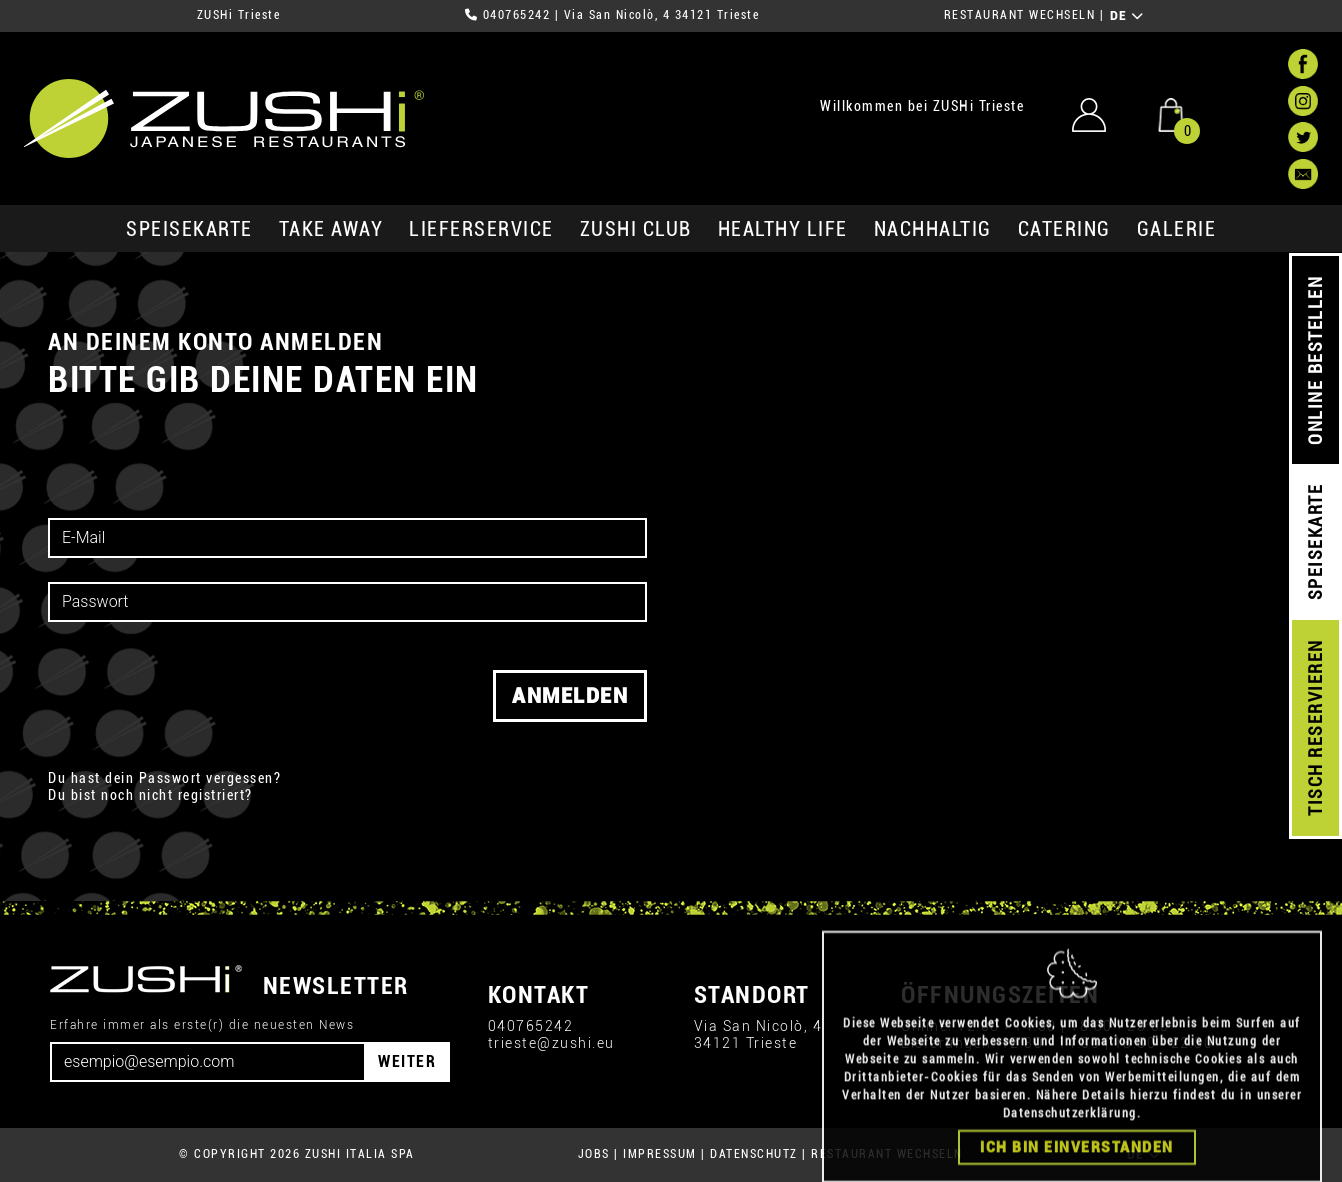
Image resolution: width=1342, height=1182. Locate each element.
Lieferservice (481, 229)
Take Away (331, 229)
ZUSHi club (636, 229)
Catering (1064, 229)
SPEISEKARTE (189, 229)
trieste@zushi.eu (551, 1043)
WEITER (407, 1061)
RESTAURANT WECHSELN (1020, 15)
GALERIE (1177, 229)
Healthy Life (783, 229)
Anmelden (570, 696)
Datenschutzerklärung (1070, 1154)
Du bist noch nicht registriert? (150, 795)
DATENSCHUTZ (754, 1154)
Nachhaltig (933, 229)
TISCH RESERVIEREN (1315, 728)
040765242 (517, 15)
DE (1127, 16)
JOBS (594, 1154)
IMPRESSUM (660, 1154)
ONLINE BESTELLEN (1315, 360)
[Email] (208, 1062)
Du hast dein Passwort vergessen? (164, 778)
